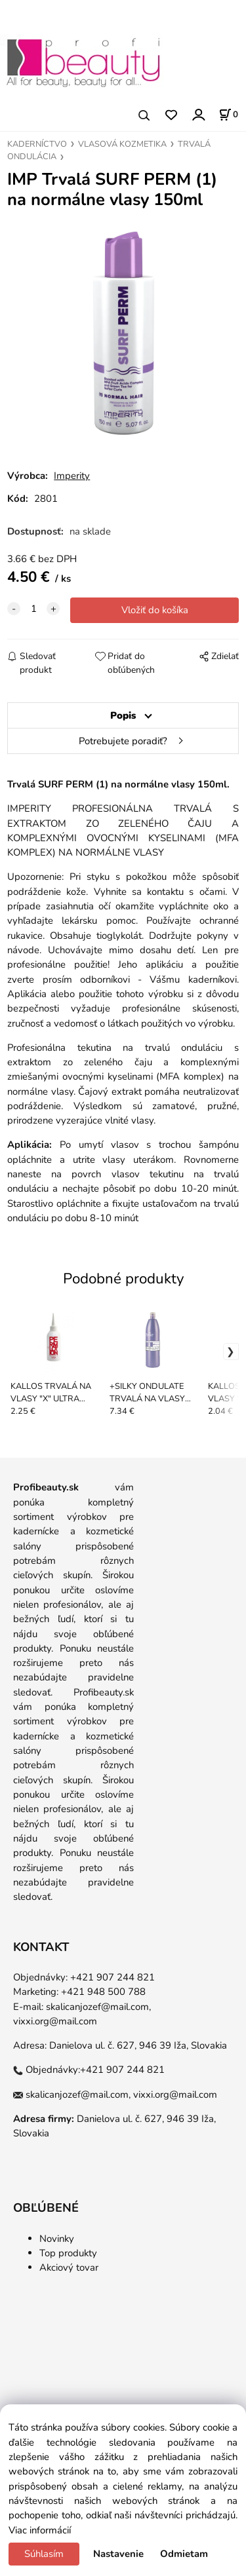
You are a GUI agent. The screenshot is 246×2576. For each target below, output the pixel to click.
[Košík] (228, 114)
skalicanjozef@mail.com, (98, 2006)
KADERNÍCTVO (37, 144)
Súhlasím (44, 2553)
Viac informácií (40, 2530)
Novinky (56, 2238)
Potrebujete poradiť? (123, 741)
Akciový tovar (68, 2267)
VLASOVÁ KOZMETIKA (122, 144)
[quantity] (33, 608)
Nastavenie (118, 2553)
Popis (123, 715)
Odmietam (184, 2553)
